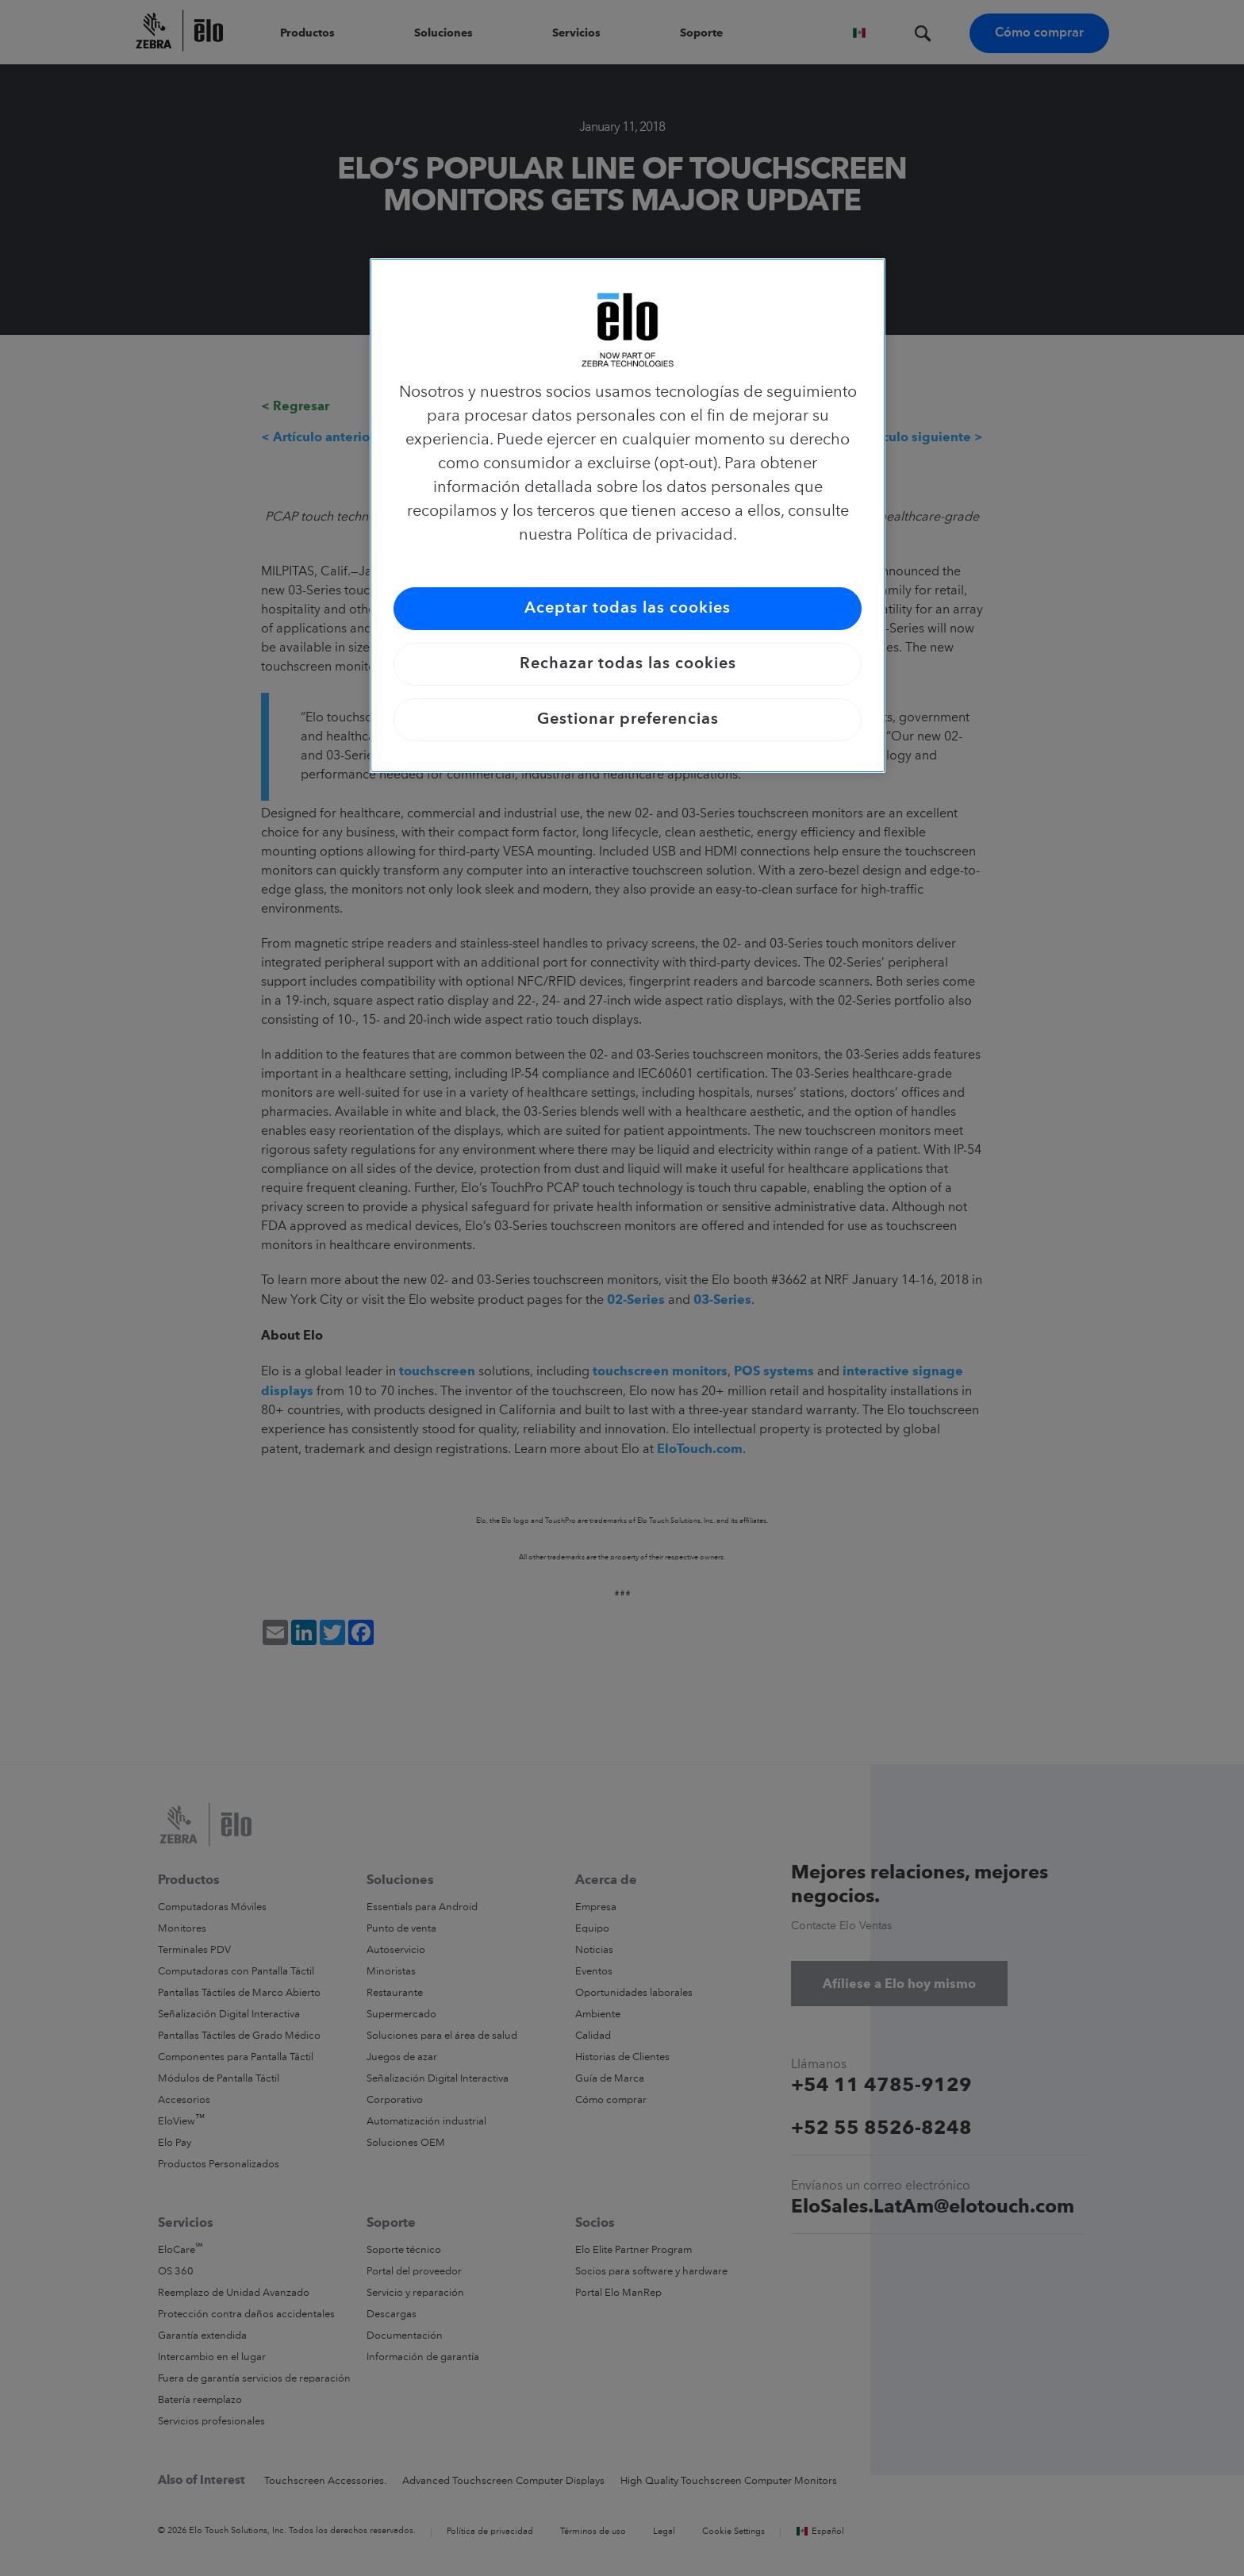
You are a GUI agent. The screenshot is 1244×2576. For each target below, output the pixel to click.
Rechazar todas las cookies (628, 664)
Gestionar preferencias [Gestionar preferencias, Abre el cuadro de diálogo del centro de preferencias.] (628, 720)
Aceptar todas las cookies (627, 609)
